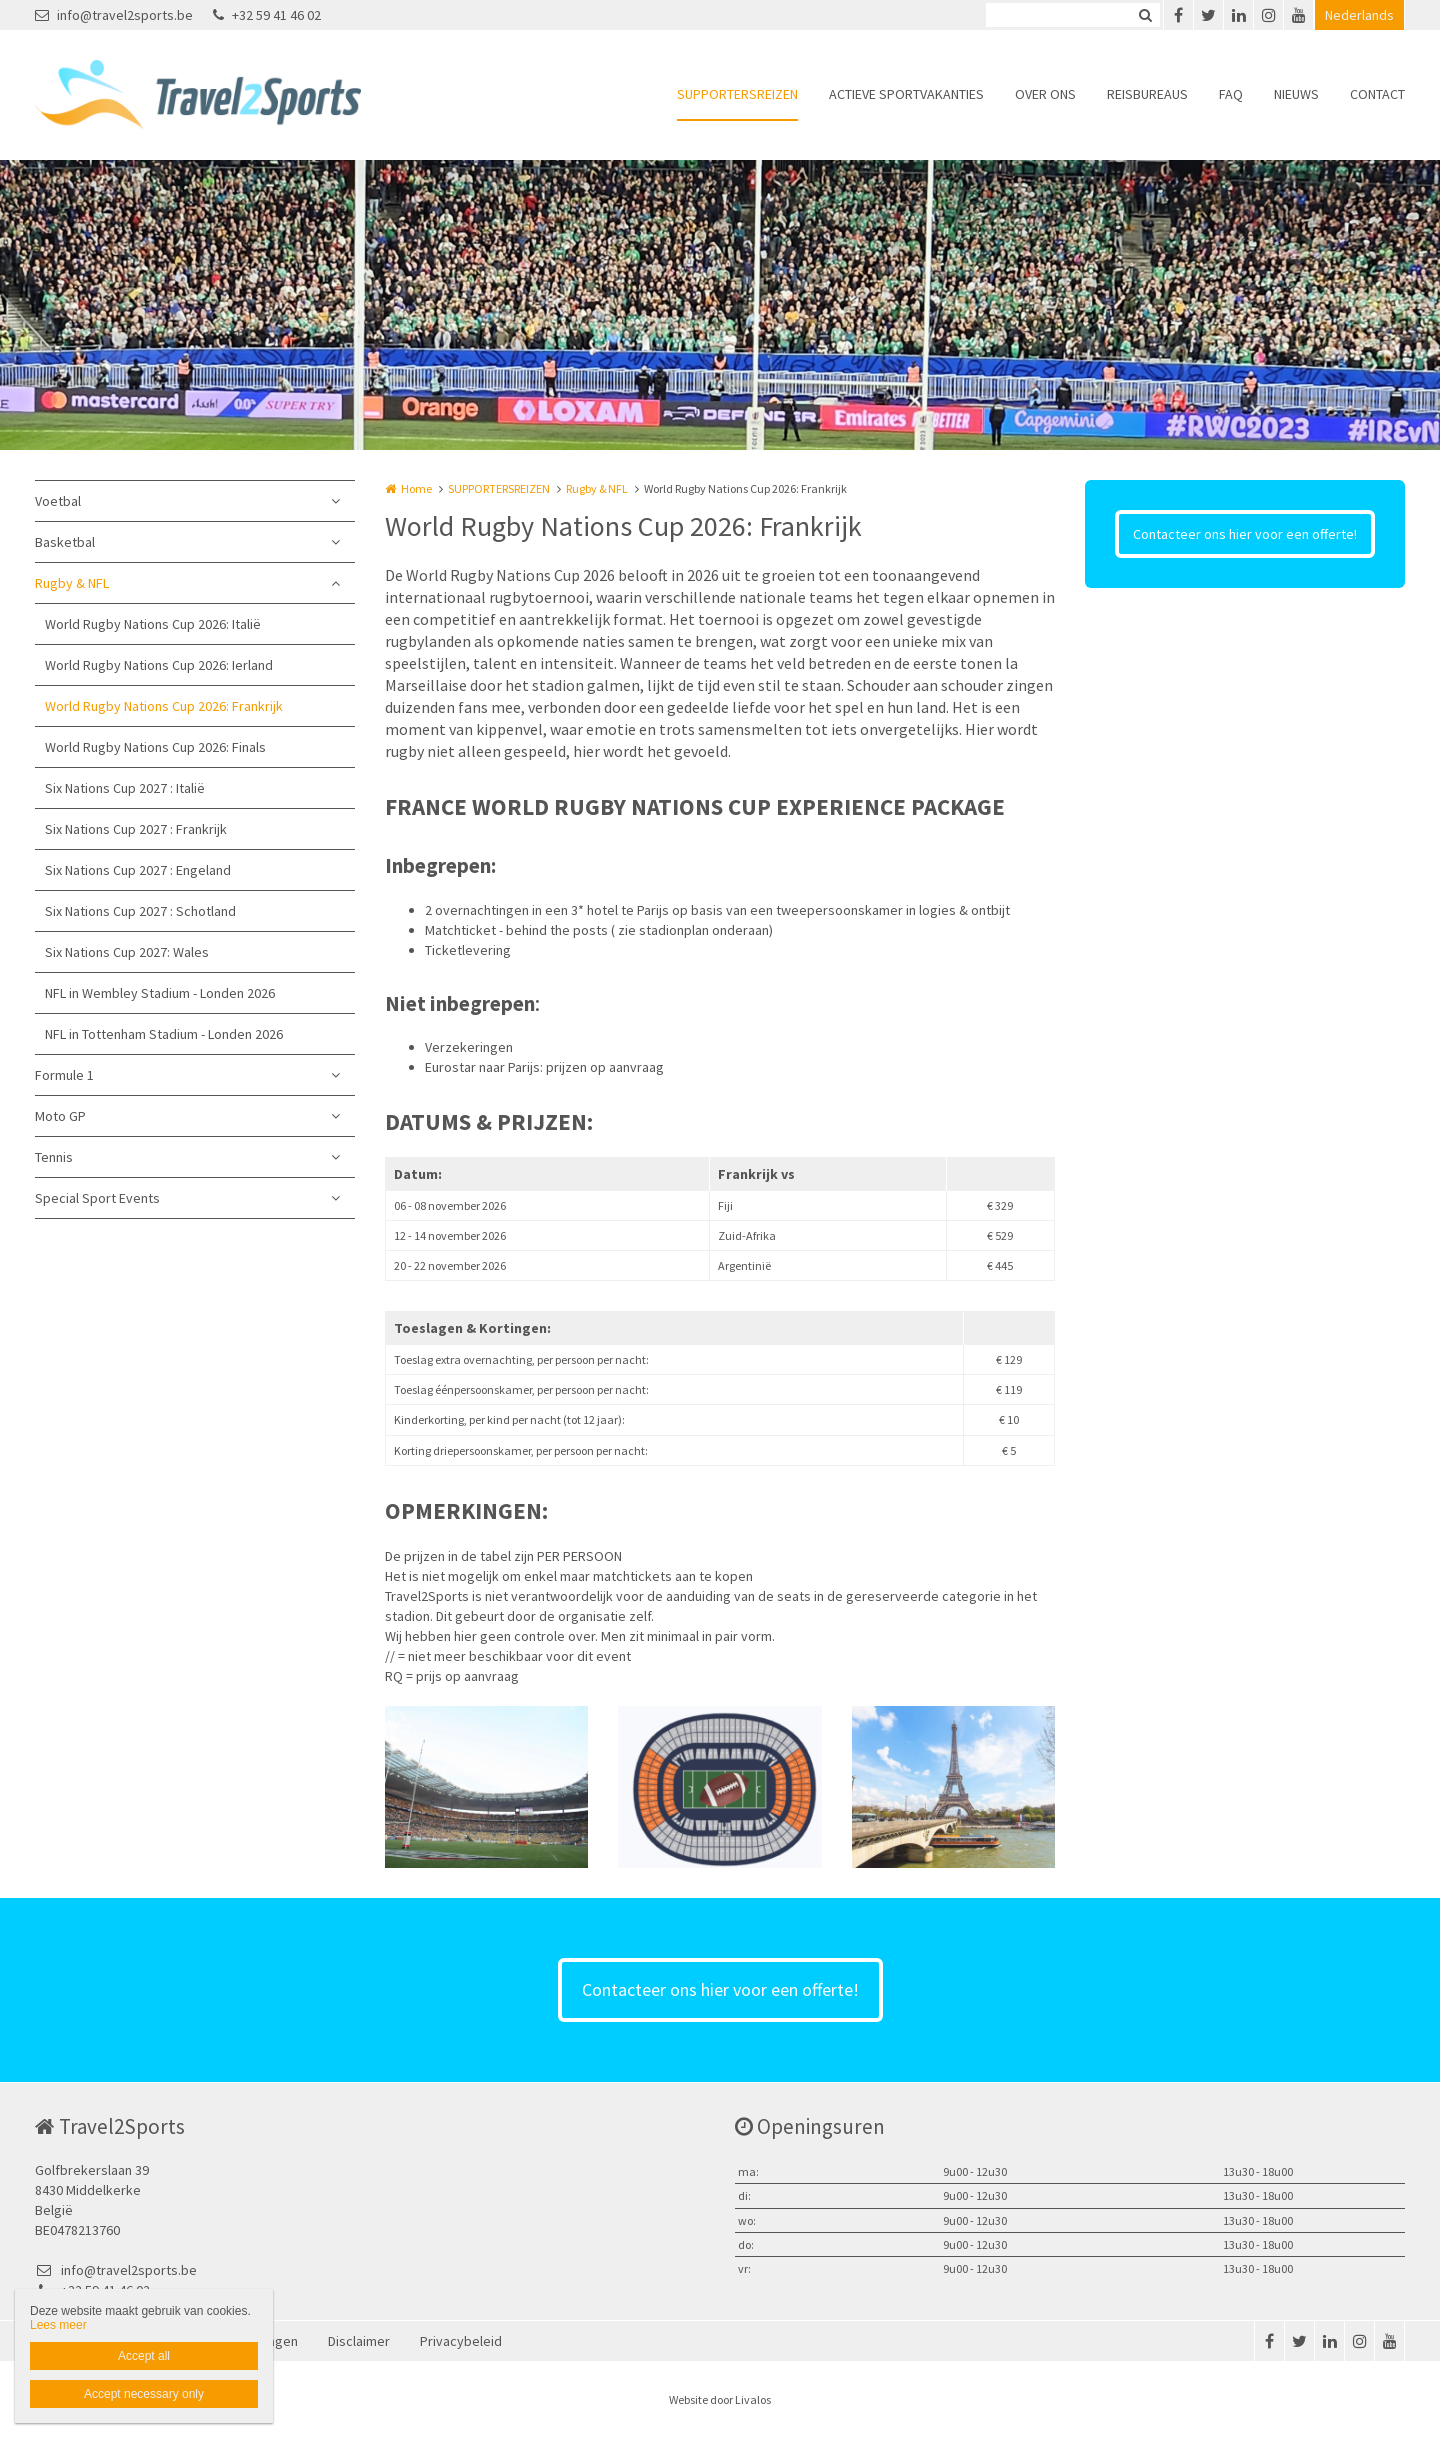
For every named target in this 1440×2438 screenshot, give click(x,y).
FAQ (1231, 94)
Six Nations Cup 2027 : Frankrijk (136, 829)
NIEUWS (1296, 94)
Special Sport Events (97, 1198)
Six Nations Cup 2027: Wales (127, 952)
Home (416, 488)
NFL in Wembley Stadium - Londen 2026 (160, 993)
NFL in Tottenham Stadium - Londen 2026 (164, 1034)
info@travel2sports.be (114, 15)
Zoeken (1145, 15)
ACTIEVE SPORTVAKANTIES (906, 94)
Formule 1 (64, 1075)
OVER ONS (1045, 94)
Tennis (54, 1157)
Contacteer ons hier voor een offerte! (1245, 534)
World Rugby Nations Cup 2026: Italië (153, 624)
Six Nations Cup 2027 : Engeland (138, 870)
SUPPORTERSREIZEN (737, 94)
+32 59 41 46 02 (267, 15)
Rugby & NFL (72, 583)
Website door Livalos (720, 2399)
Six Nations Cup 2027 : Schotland (140, 911)
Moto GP (60, 1116)
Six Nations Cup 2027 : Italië (125, 788)
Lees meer (58, 2325)
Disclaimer (359, 2341)
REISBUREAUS (1147, 94)
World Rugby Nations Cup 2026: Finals (155, 747)
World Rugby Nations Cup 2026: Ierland (159, 665)
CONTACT (1377, 94)
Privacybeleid (461, 2341)
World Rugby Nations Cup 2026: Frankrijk (164, 706)
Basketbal (65, 542)
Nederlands (1359, 15)
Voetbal (58, 501)
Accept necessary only (144, 2394)
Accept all (144, 2356)
